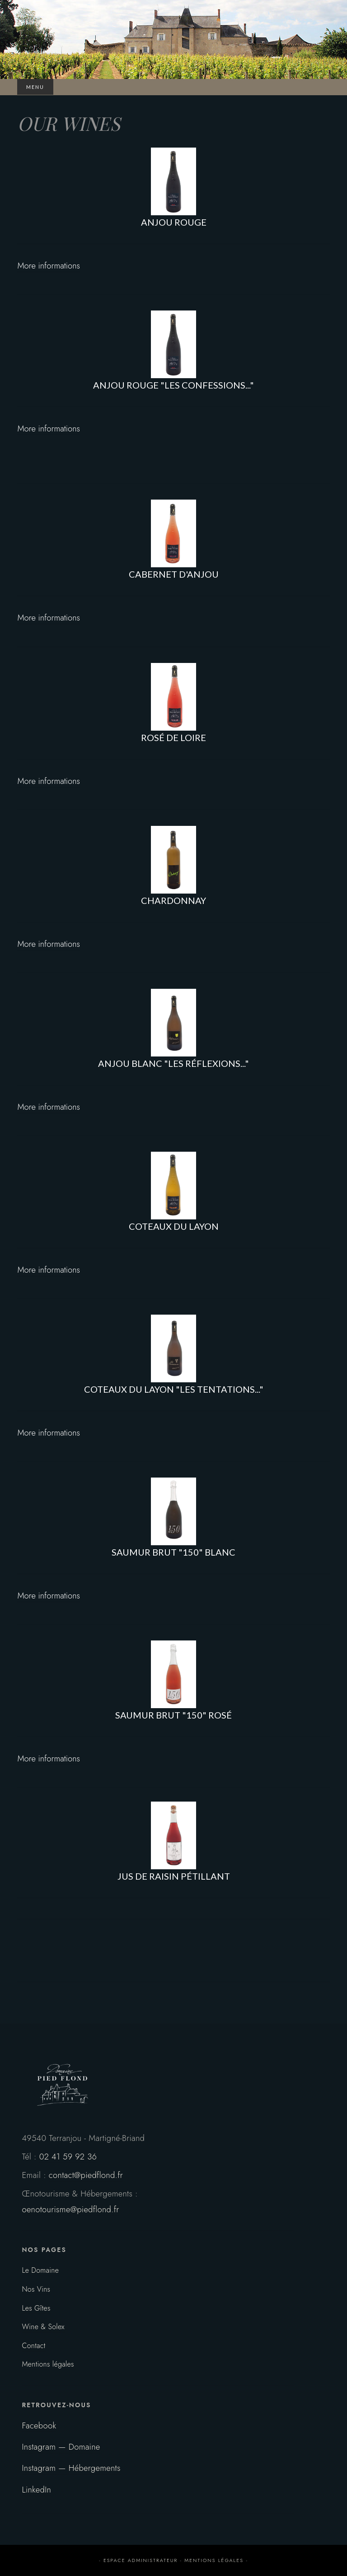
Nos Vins (36, 2289)
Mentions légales (48, 2364)
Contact (33, 2345)
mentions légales (214, 2560)
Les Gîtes (36, 2308)
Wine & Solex (43, 2326)
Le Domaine (40, 2270)
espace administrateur (140, 2560)
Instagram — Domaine (61, 2447)
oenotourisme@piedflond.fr (70, 2209)
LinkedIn (36, 2489)
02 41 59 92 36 (68, 2156)
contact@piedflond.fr (86, 2175)
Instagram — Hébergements (71, 2468)
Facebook (39, 2425)
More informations (48, 265)
